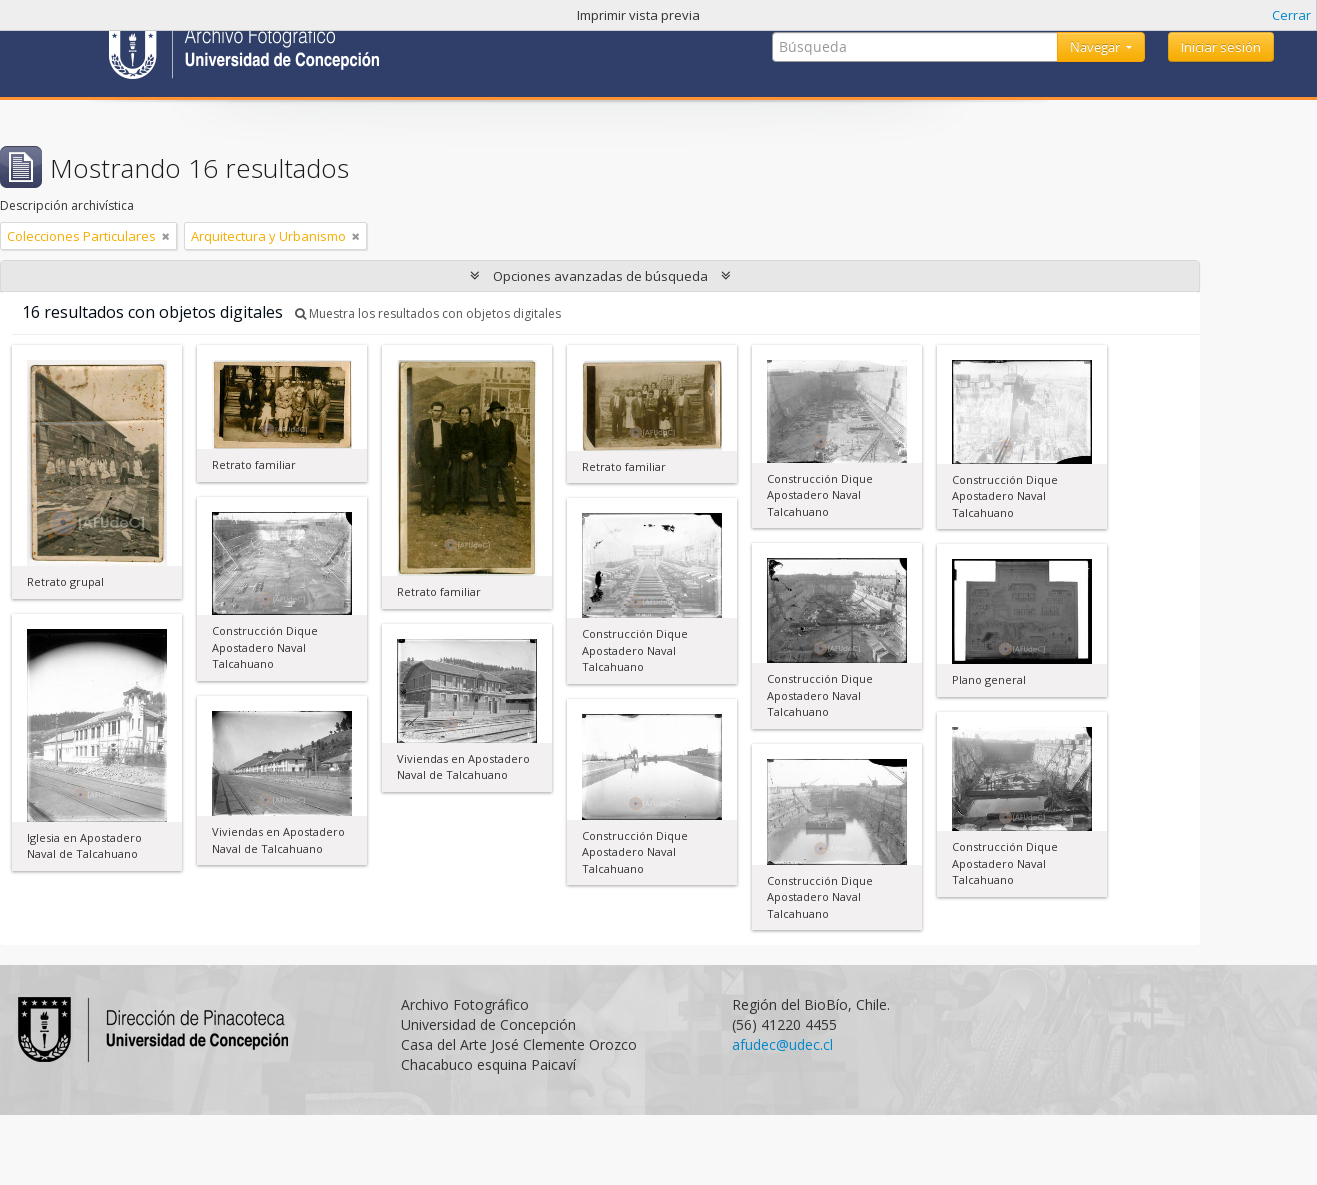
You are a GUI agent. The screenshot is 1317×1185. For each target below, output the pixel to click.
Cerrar (1291, 15)
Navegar (1096, 47)
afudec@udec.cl (782, 1044)
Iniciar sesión (1221, 47)
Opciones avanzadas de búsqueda (600, 276)
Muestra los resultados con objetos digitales (428, 313)
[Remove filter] (166, 236)
